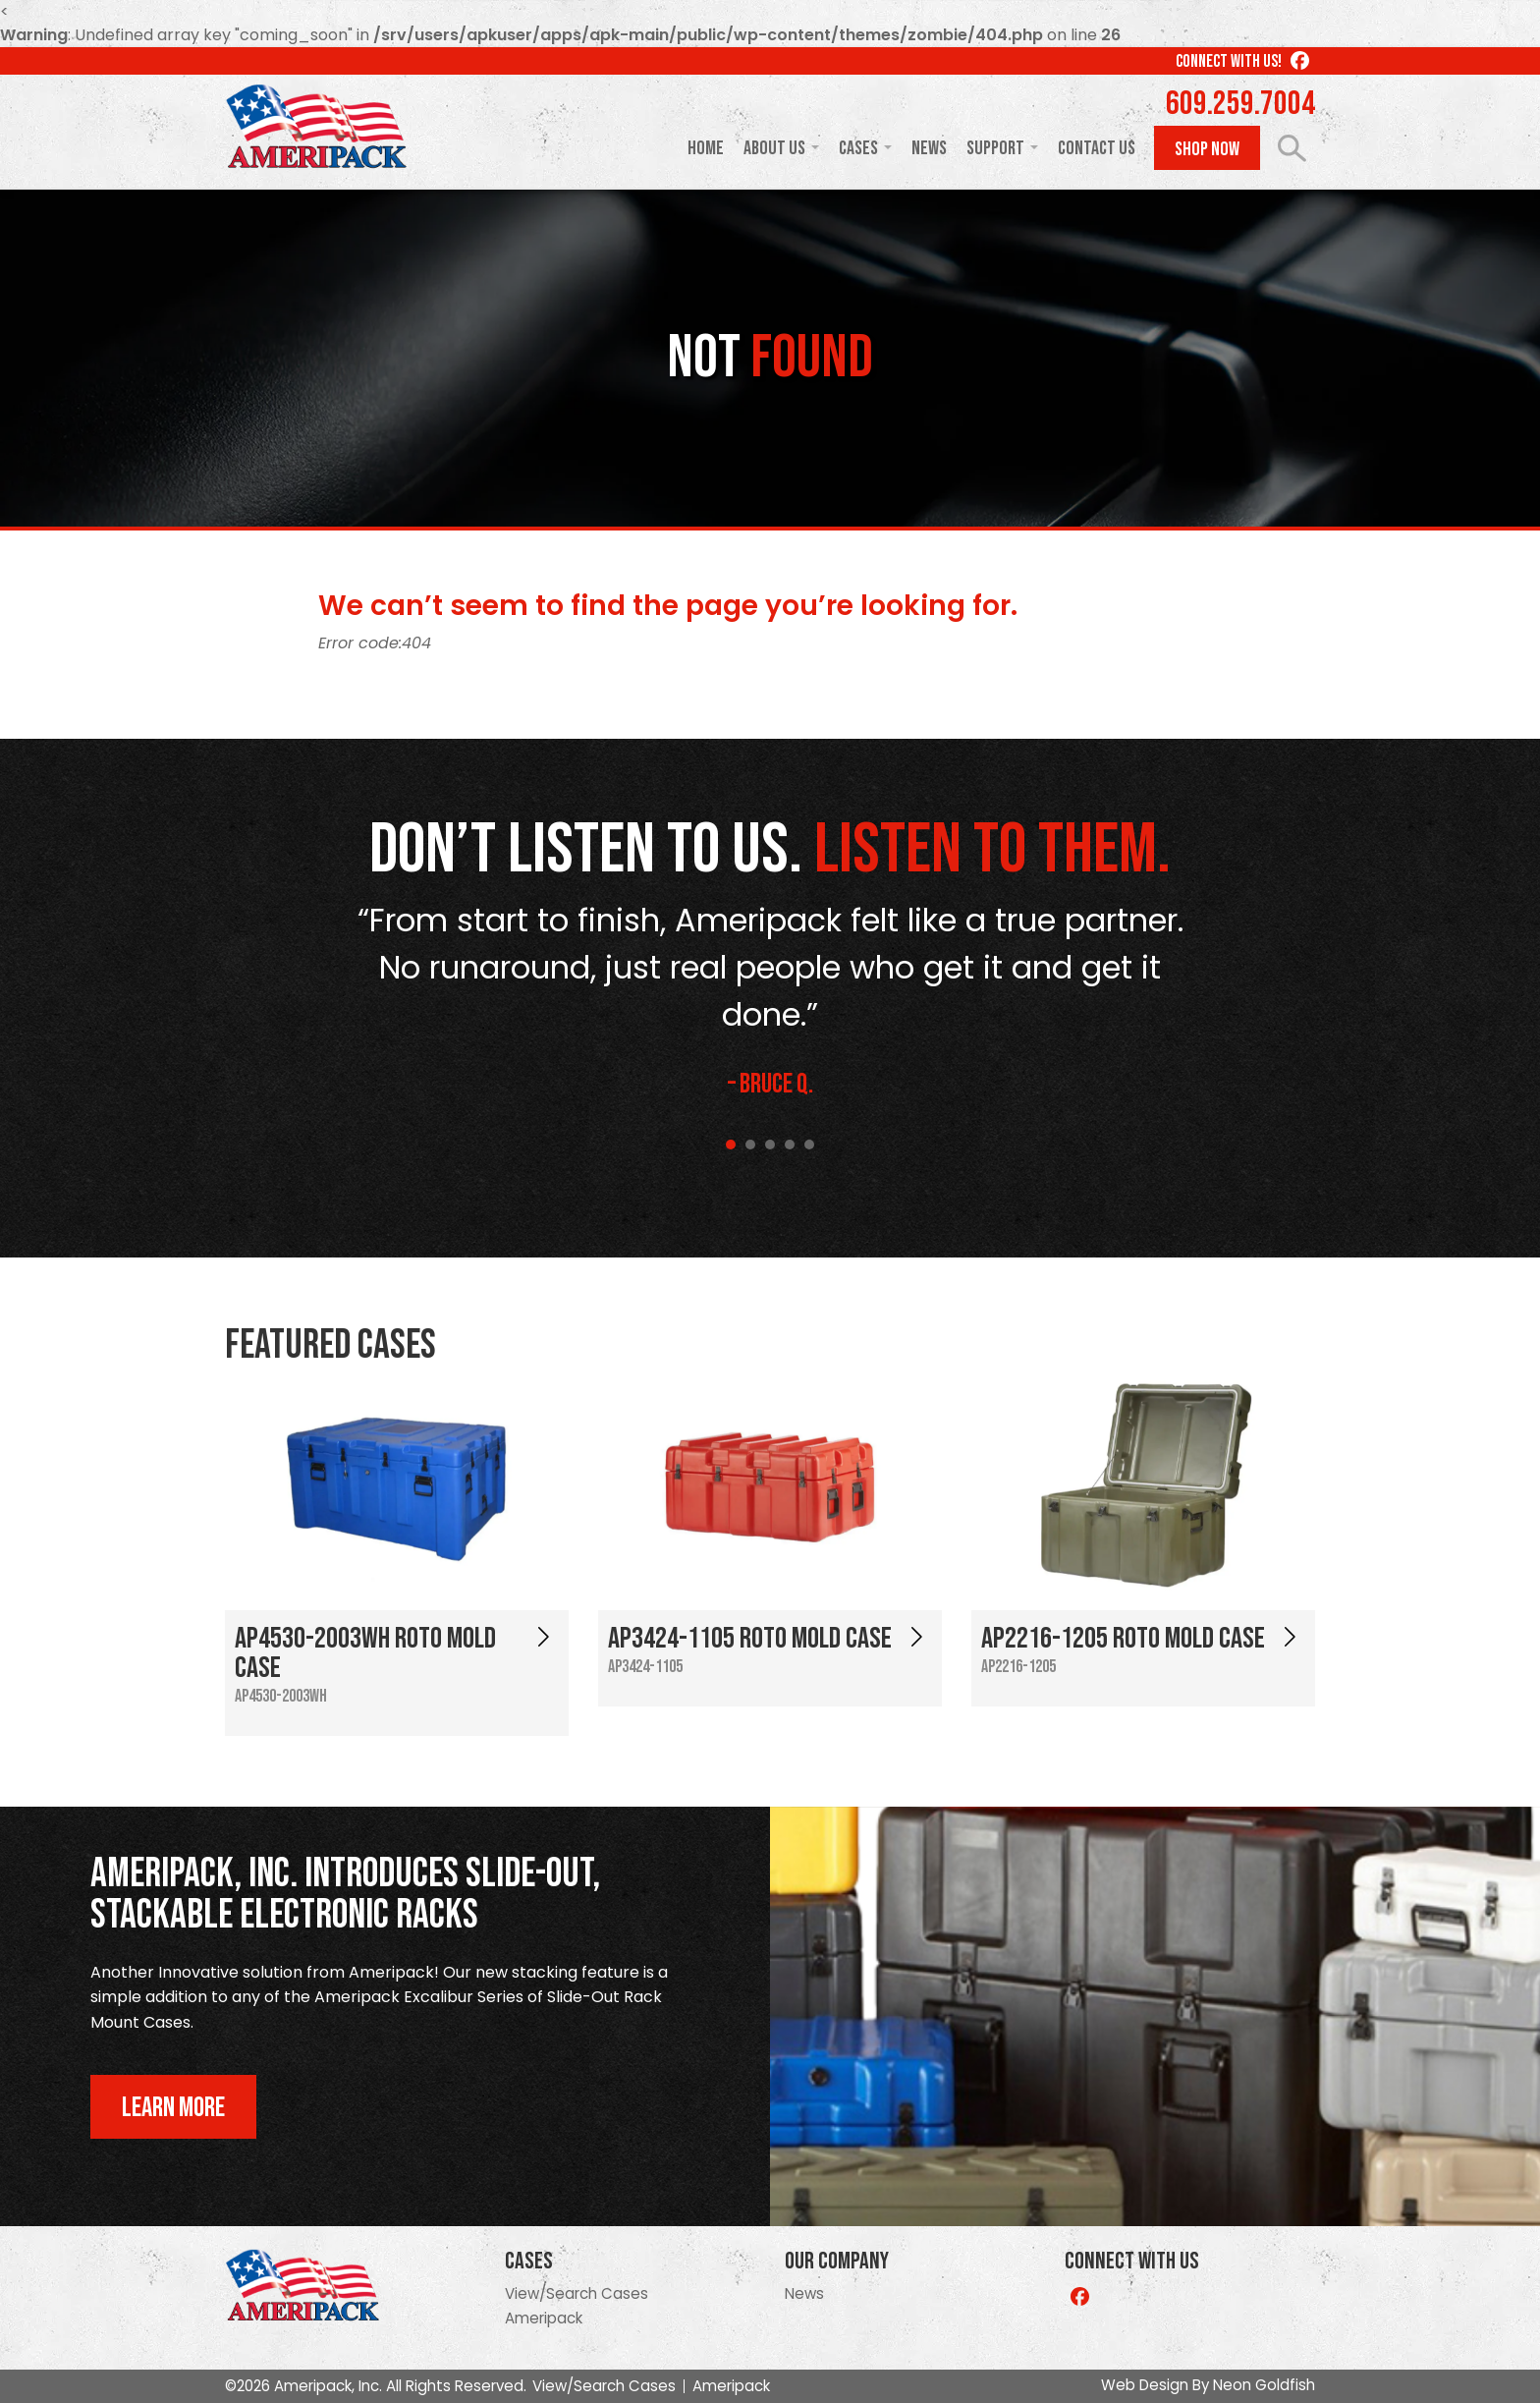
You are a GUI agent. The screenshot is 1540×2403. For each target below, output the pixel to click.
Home (706, 148)
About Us (774, 148)
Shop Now (1207, 149)
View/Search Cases (576, 2293)
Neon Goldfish (1264, 2385)
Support (995, 148)
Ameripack (543, 2318)
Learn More (173, 2108)
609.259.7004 (1240, 104)
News (929, 148)
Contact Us (1096, 148)
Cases (858, 148)
